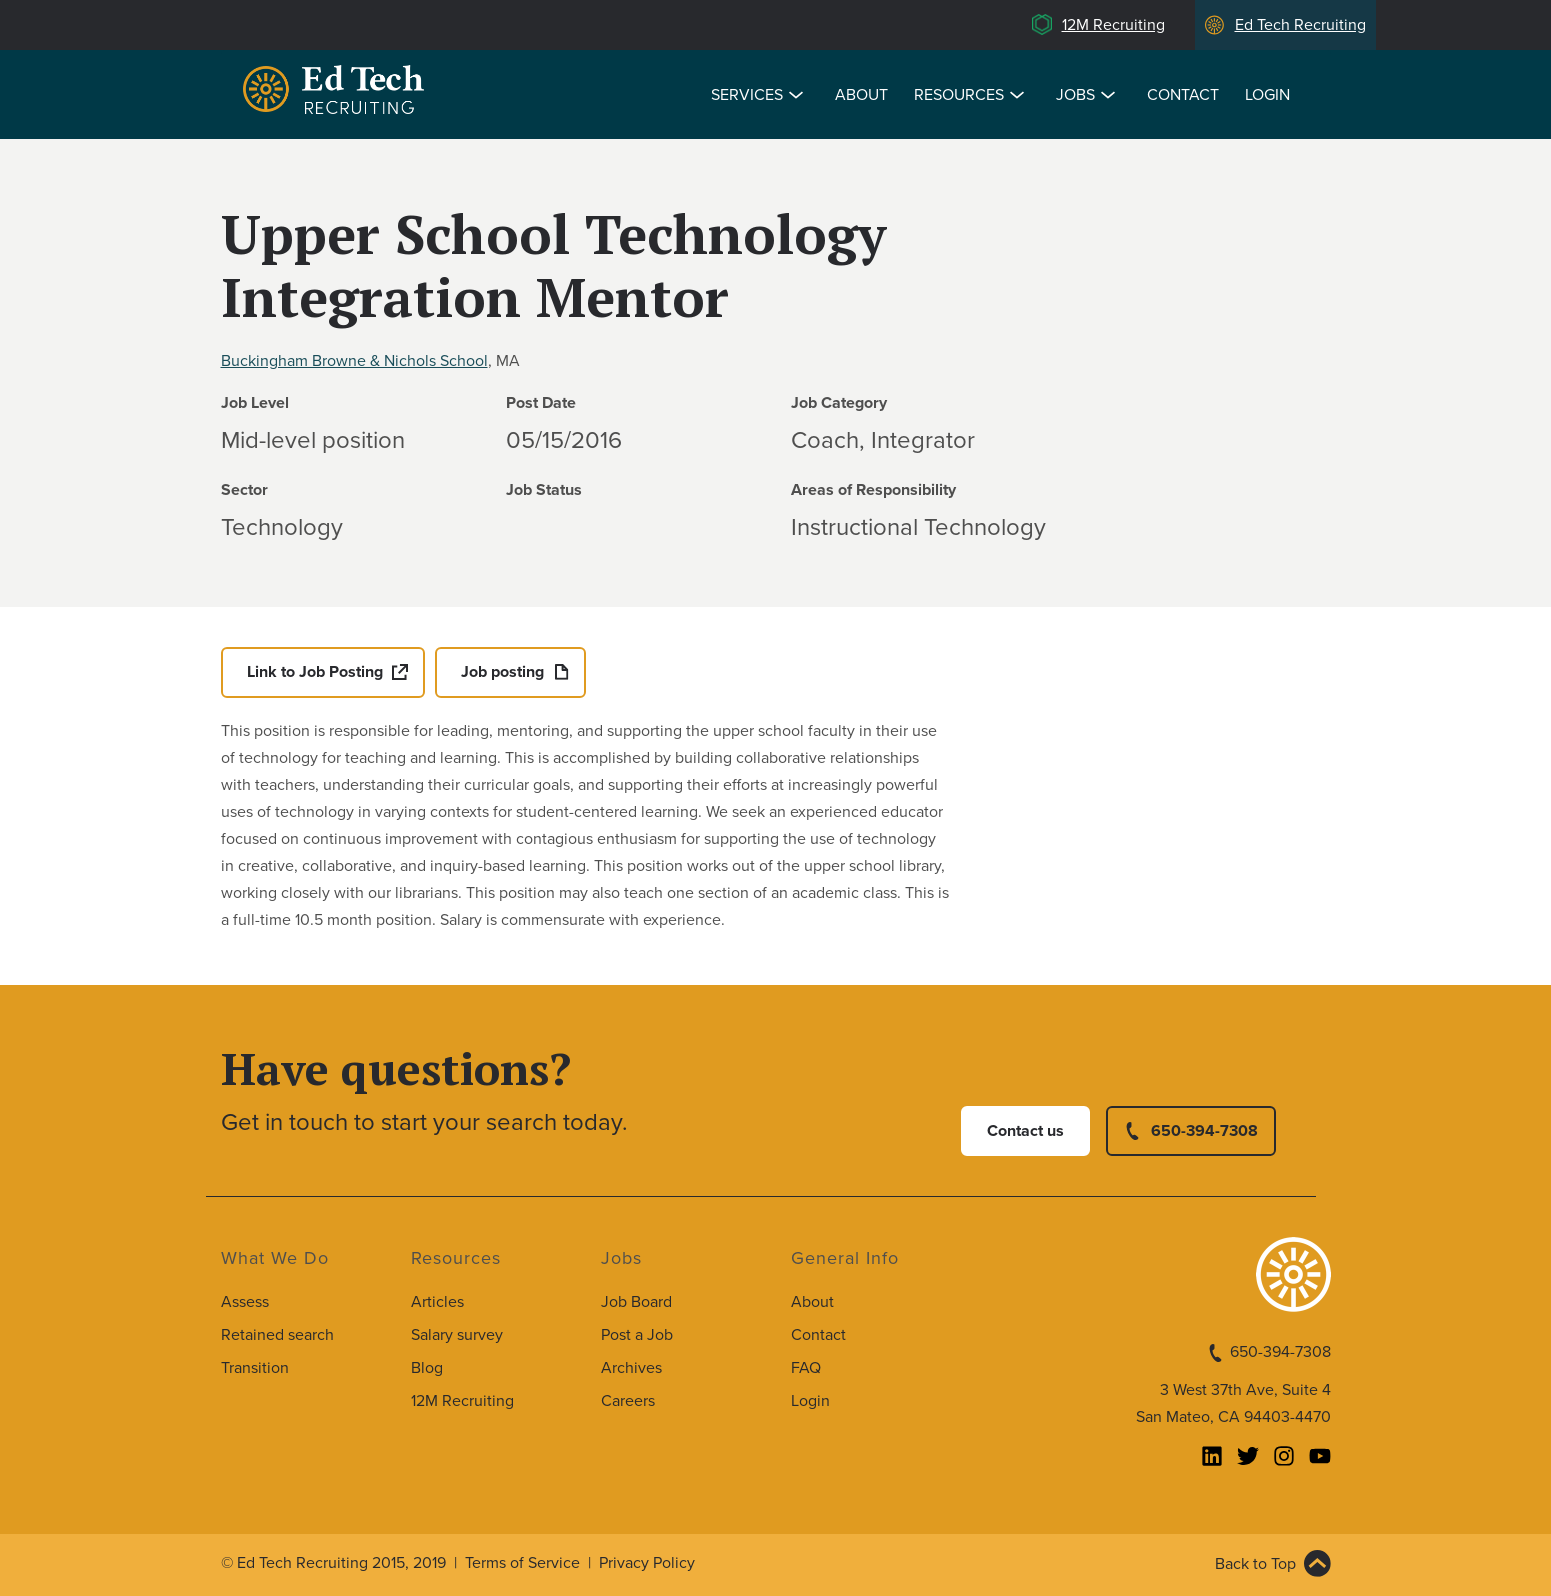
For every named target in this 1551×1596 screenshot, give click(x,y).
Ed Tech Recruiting (1300, 25)
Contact (1183, 95)
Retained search (277, 1335)
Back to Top (1255, 1564)
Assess (245, 1302)
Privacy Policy (647, 1563)
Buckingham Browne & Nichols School (354, 361)
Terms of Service (522, 1563)
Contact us (1025, 1131)
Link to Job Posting (315, 672)
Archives (631, 1368)
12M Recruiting (1113, 25)
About (861, 95)
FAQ (806, 1368)
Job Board (636, 1302)
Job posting (502, 672)
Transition (255, 1368)
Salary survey (457, 1335)
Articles (437, 1302)
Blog (427, 1368)
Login (1267, 95)
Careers (628, 1401)
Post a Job (637, 1335)
